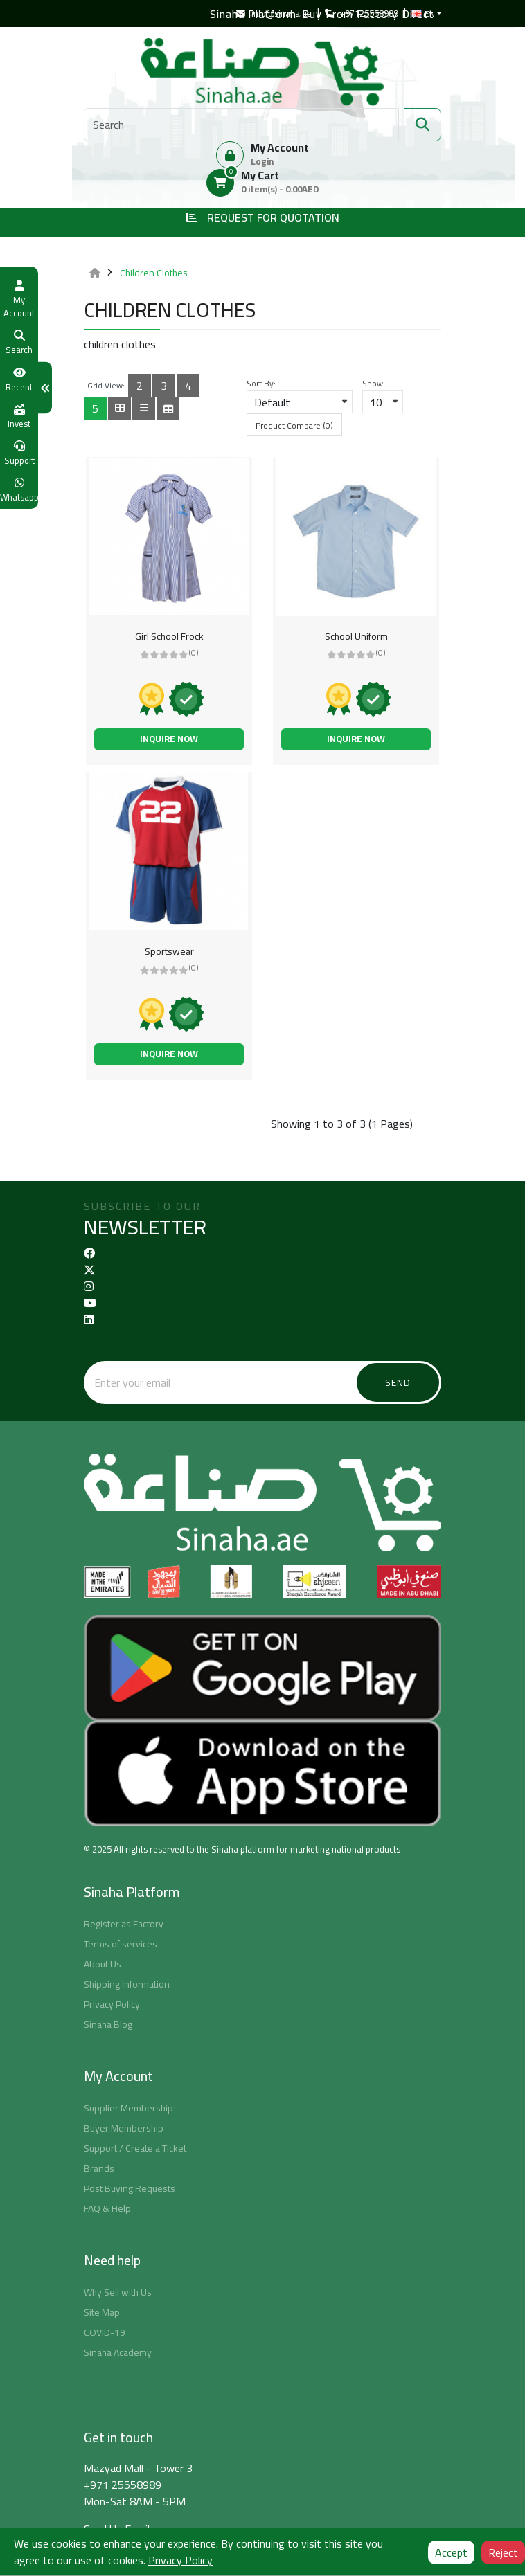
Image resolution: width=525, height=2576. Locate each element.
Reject (503, 2552)
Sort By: (261, 383)
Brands (99, 2168)
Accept (451, 2552)
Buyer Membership (123, 2128)
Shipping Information (127, 1984)
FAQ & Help (107, 2208)
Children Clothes (154, 272)
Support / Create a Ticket (135, 2148)
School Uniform (356, 636)
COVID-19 (104, 2332)
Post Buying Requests (129, 2188)
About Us (102, 1964)
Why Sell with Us (118, 2292)
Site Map (102, 2312)
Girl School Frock (169, 636)
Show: (373, 383)
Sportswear (169, 951)
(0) (193, 652)
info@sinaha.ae (274, 13)
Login (262, 161)
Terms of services (120, 1944)
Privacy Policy (112, 2004)
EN (423, 14)
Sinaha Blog (108, 2024)
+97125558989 (361, 13)
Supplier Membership (128, 2108)
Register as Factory (123, 1924)
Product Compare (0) (294, 425)
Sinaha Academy (118, 2352)
